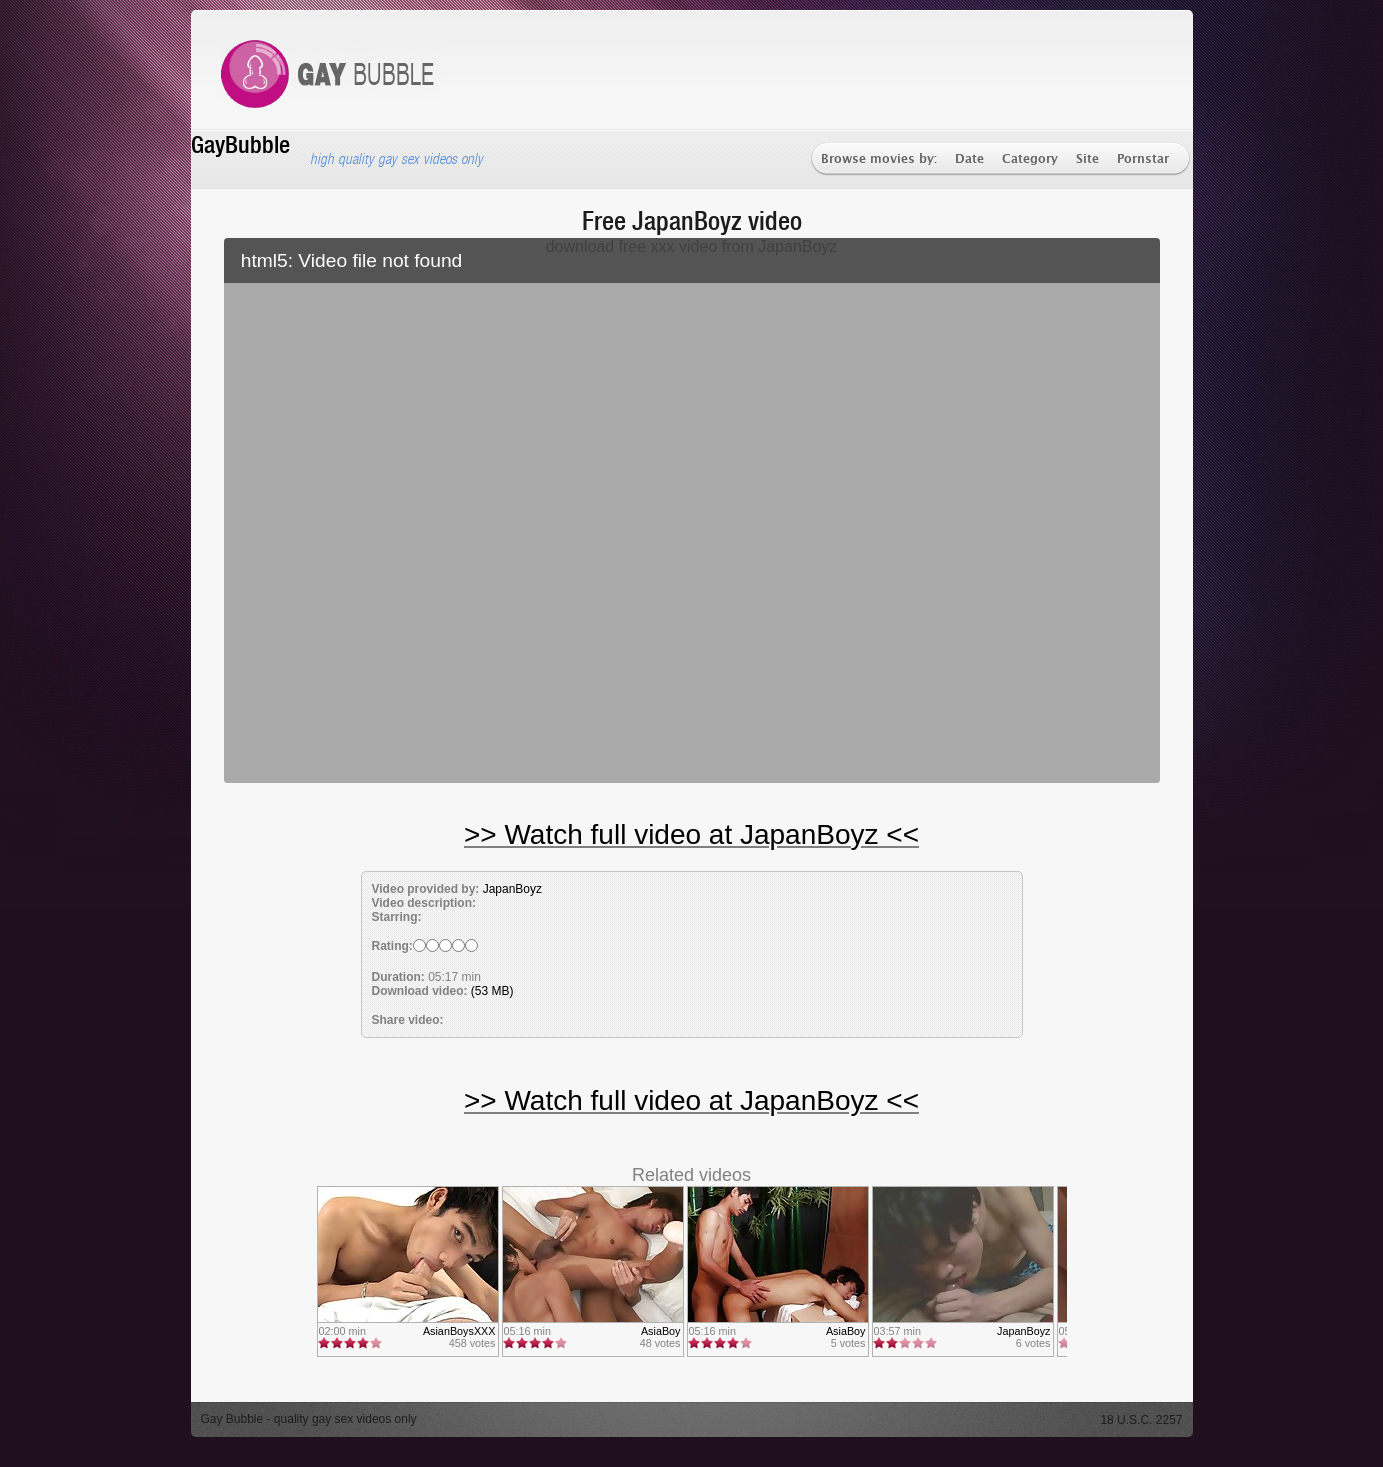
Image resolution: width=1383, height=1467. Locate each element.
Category (1030, 159)
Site (1087, 159)
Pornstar (1143, 159)
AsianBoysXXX (459, 1331)
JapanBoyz (512, 889)
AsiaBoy (661, 1331)
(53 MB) (492, 991)
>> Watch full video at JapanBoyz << (691, 834)
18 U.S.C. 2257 (1141, 1420)
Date (969, 159)
